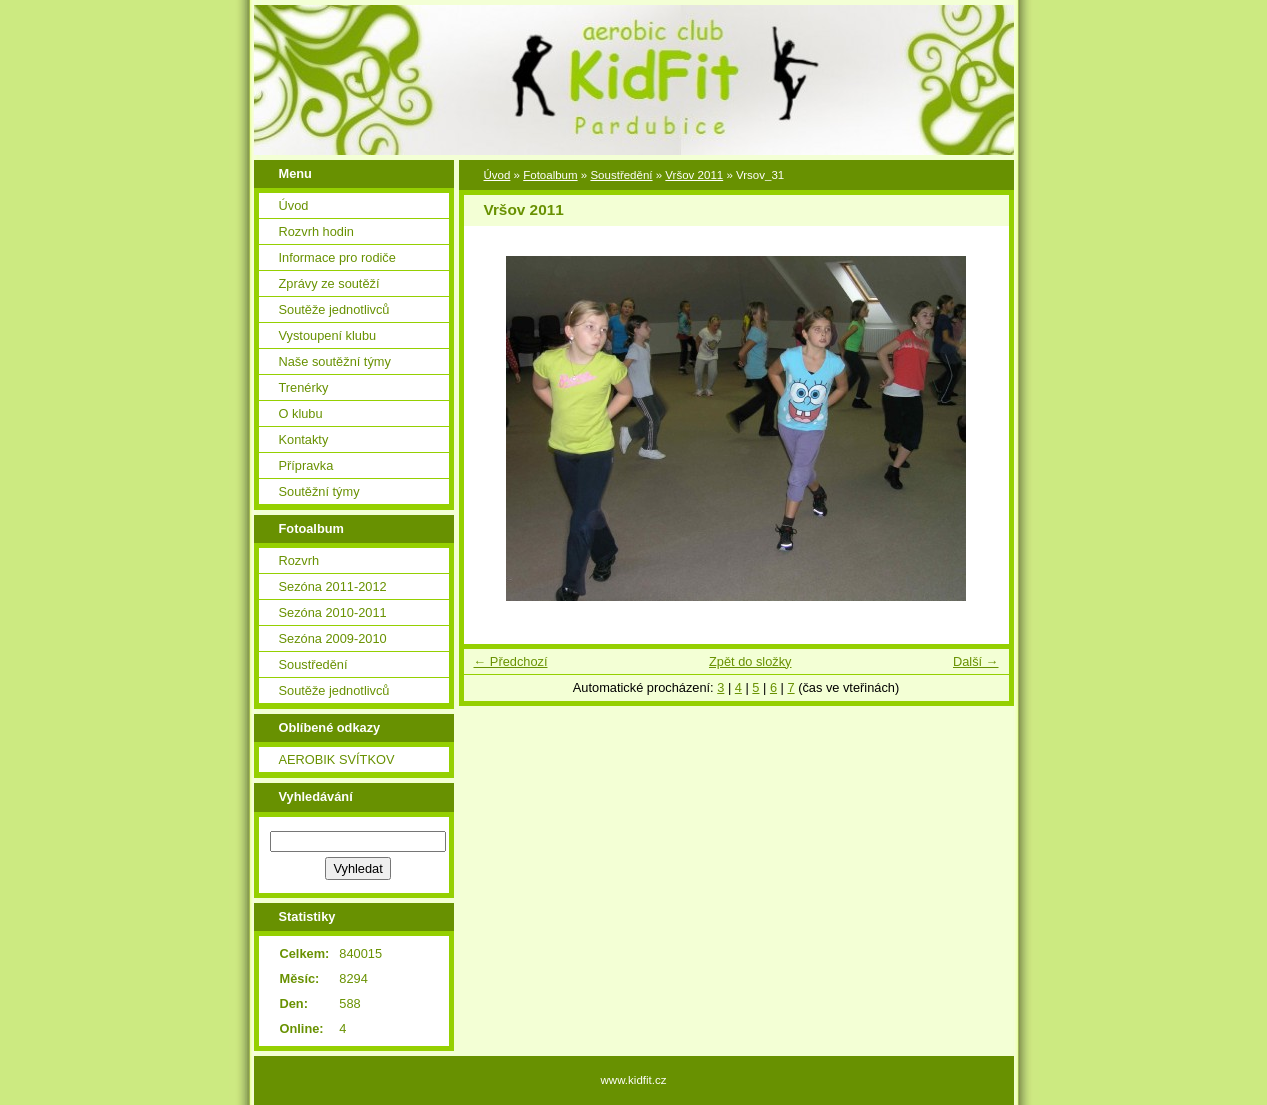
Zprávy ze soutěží (329, 283)
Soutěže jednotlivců (334, 309)
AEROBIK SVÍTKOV (337, 759)
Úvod (294, 205)
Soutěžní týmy (319, 491)
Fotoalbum (550, 175)
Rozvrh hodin (316, 231)
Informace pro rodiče (337, 257)
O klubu (301, 413)
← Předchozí (511, 661)
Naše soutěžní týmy (335, 361)
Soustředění (313, 664)
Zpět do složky (750, 661)
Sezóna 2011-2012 (333, 586)
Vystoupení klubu (328, 335)
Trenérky (304, 387)
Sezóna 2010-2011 (333, 612)
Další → (976, 661)
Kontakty (304, 439)
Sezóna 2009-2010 (333, 638)
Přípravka (306, 465)
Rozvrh (299, 560)
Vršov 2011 (694, 175)
